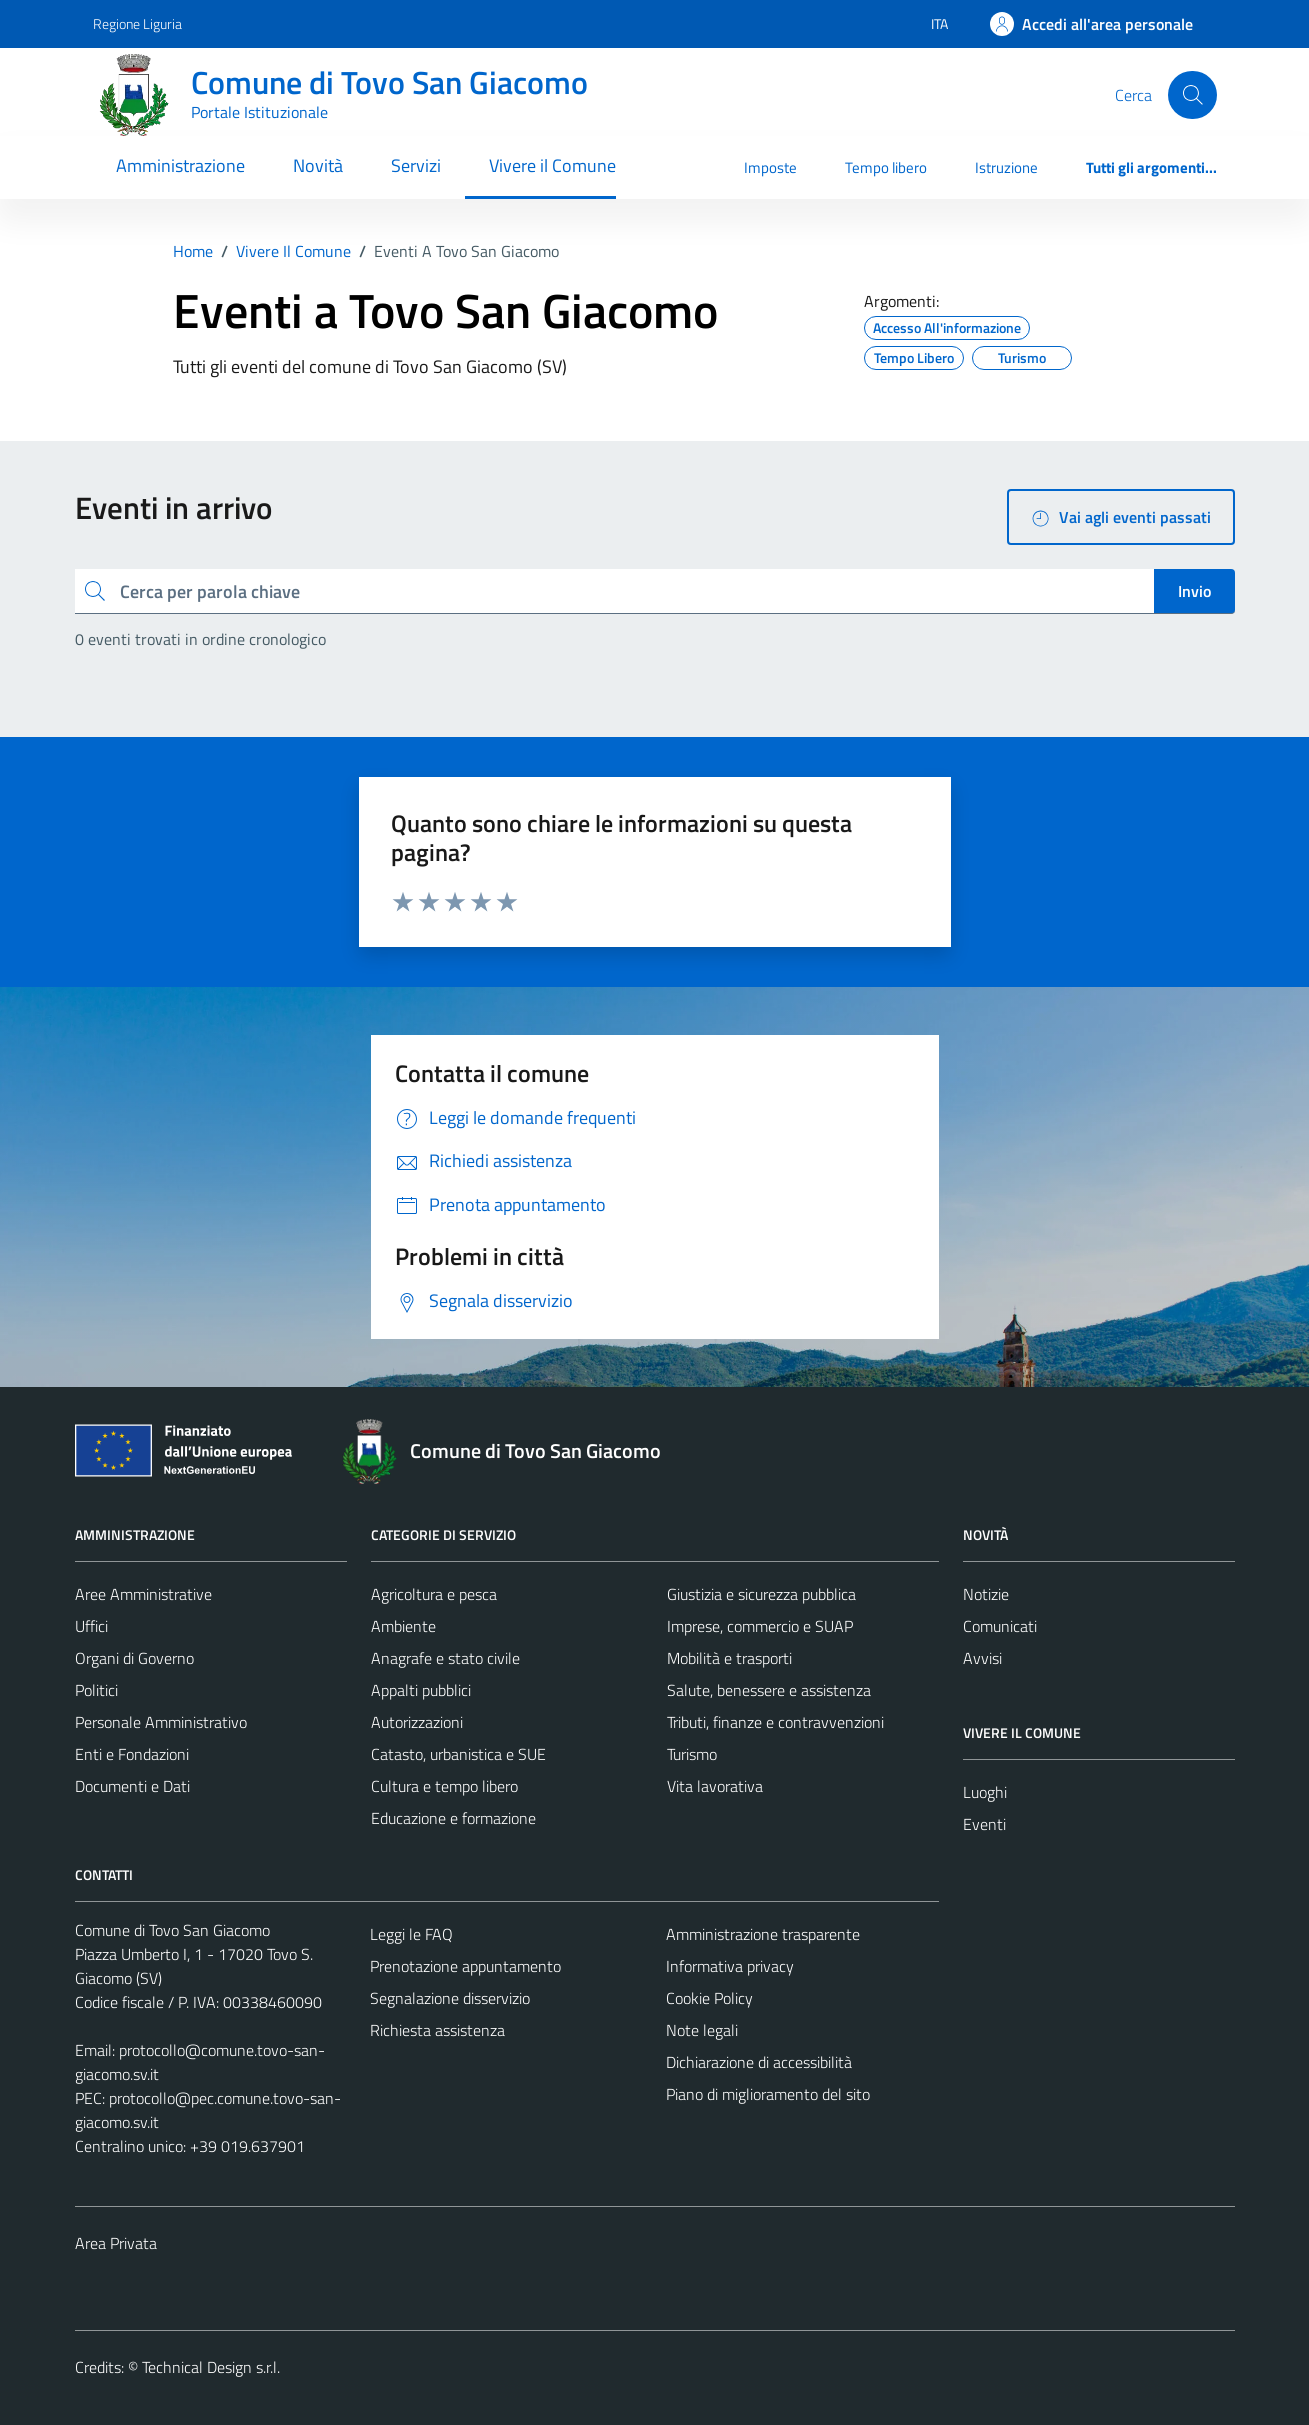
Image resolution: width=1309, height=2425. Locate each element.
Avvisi (982, 1658)
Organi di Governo (134, 1658)
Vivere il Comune (552, 165)
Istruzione (1006, 167)
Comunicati (1000, 1626)
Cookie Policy (709, 1998)
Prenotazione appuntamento (465, 1966)
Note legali (702, 2030)
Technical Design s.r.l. (211, 2367)
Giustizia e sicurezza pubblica (761, 1594)
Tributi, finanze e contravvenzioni (775, 1722)
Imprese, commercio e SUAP (760, 1626)
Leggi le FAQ (411, 1934)
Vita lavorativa (715, 1786)
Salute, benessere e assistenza (769, 1690)
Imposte (770, 167)
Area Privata (116, 2243)
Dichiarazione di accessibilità (759, 2062)
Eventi (984, 1824)
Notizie (986, 1594)
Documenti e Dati (132, 1786)
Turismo (692, 1754)
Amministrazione (180, 165)
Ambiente (403, 1626)
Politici (96, 1690)
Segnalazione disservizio (450, 1998)
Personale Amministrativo (161, 1722)
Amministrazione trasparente (763, 1934)
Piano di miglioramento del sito (768, 2094)
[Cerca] (1192, 95)
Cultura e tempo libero (444, 1786)
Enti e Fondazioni (132, 1754)
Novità (318, 165)
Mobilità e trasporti (729, 1658)
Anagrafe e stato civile (445, 1658)
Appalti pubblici (421, 1690)
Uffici (91, 1626)
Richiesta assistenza (437, 2030)
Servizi (416, 165)
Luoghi (985, 1792)
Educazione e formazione (453, 1818)
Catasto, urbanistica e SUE (458, 1754)
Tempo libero (886, 167)
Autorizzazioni (417, 1722)
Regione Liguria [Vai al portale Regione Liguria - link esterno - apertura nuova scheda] (137, 23)
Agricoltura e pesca (434, 1594)
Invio (1194, 591)
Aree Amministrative (143, 1594)
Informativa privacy (730, 1966)
